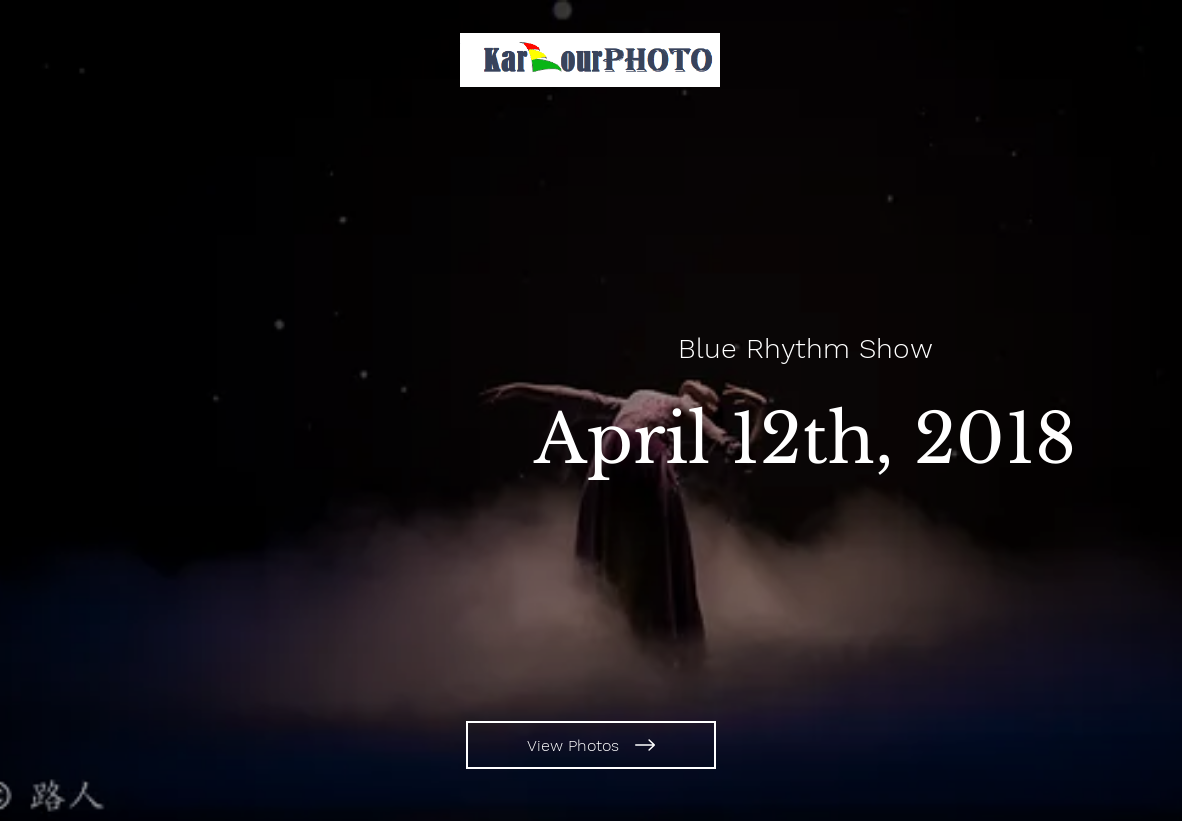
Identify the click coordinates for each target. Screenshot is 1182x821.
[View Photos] (591, 745)
